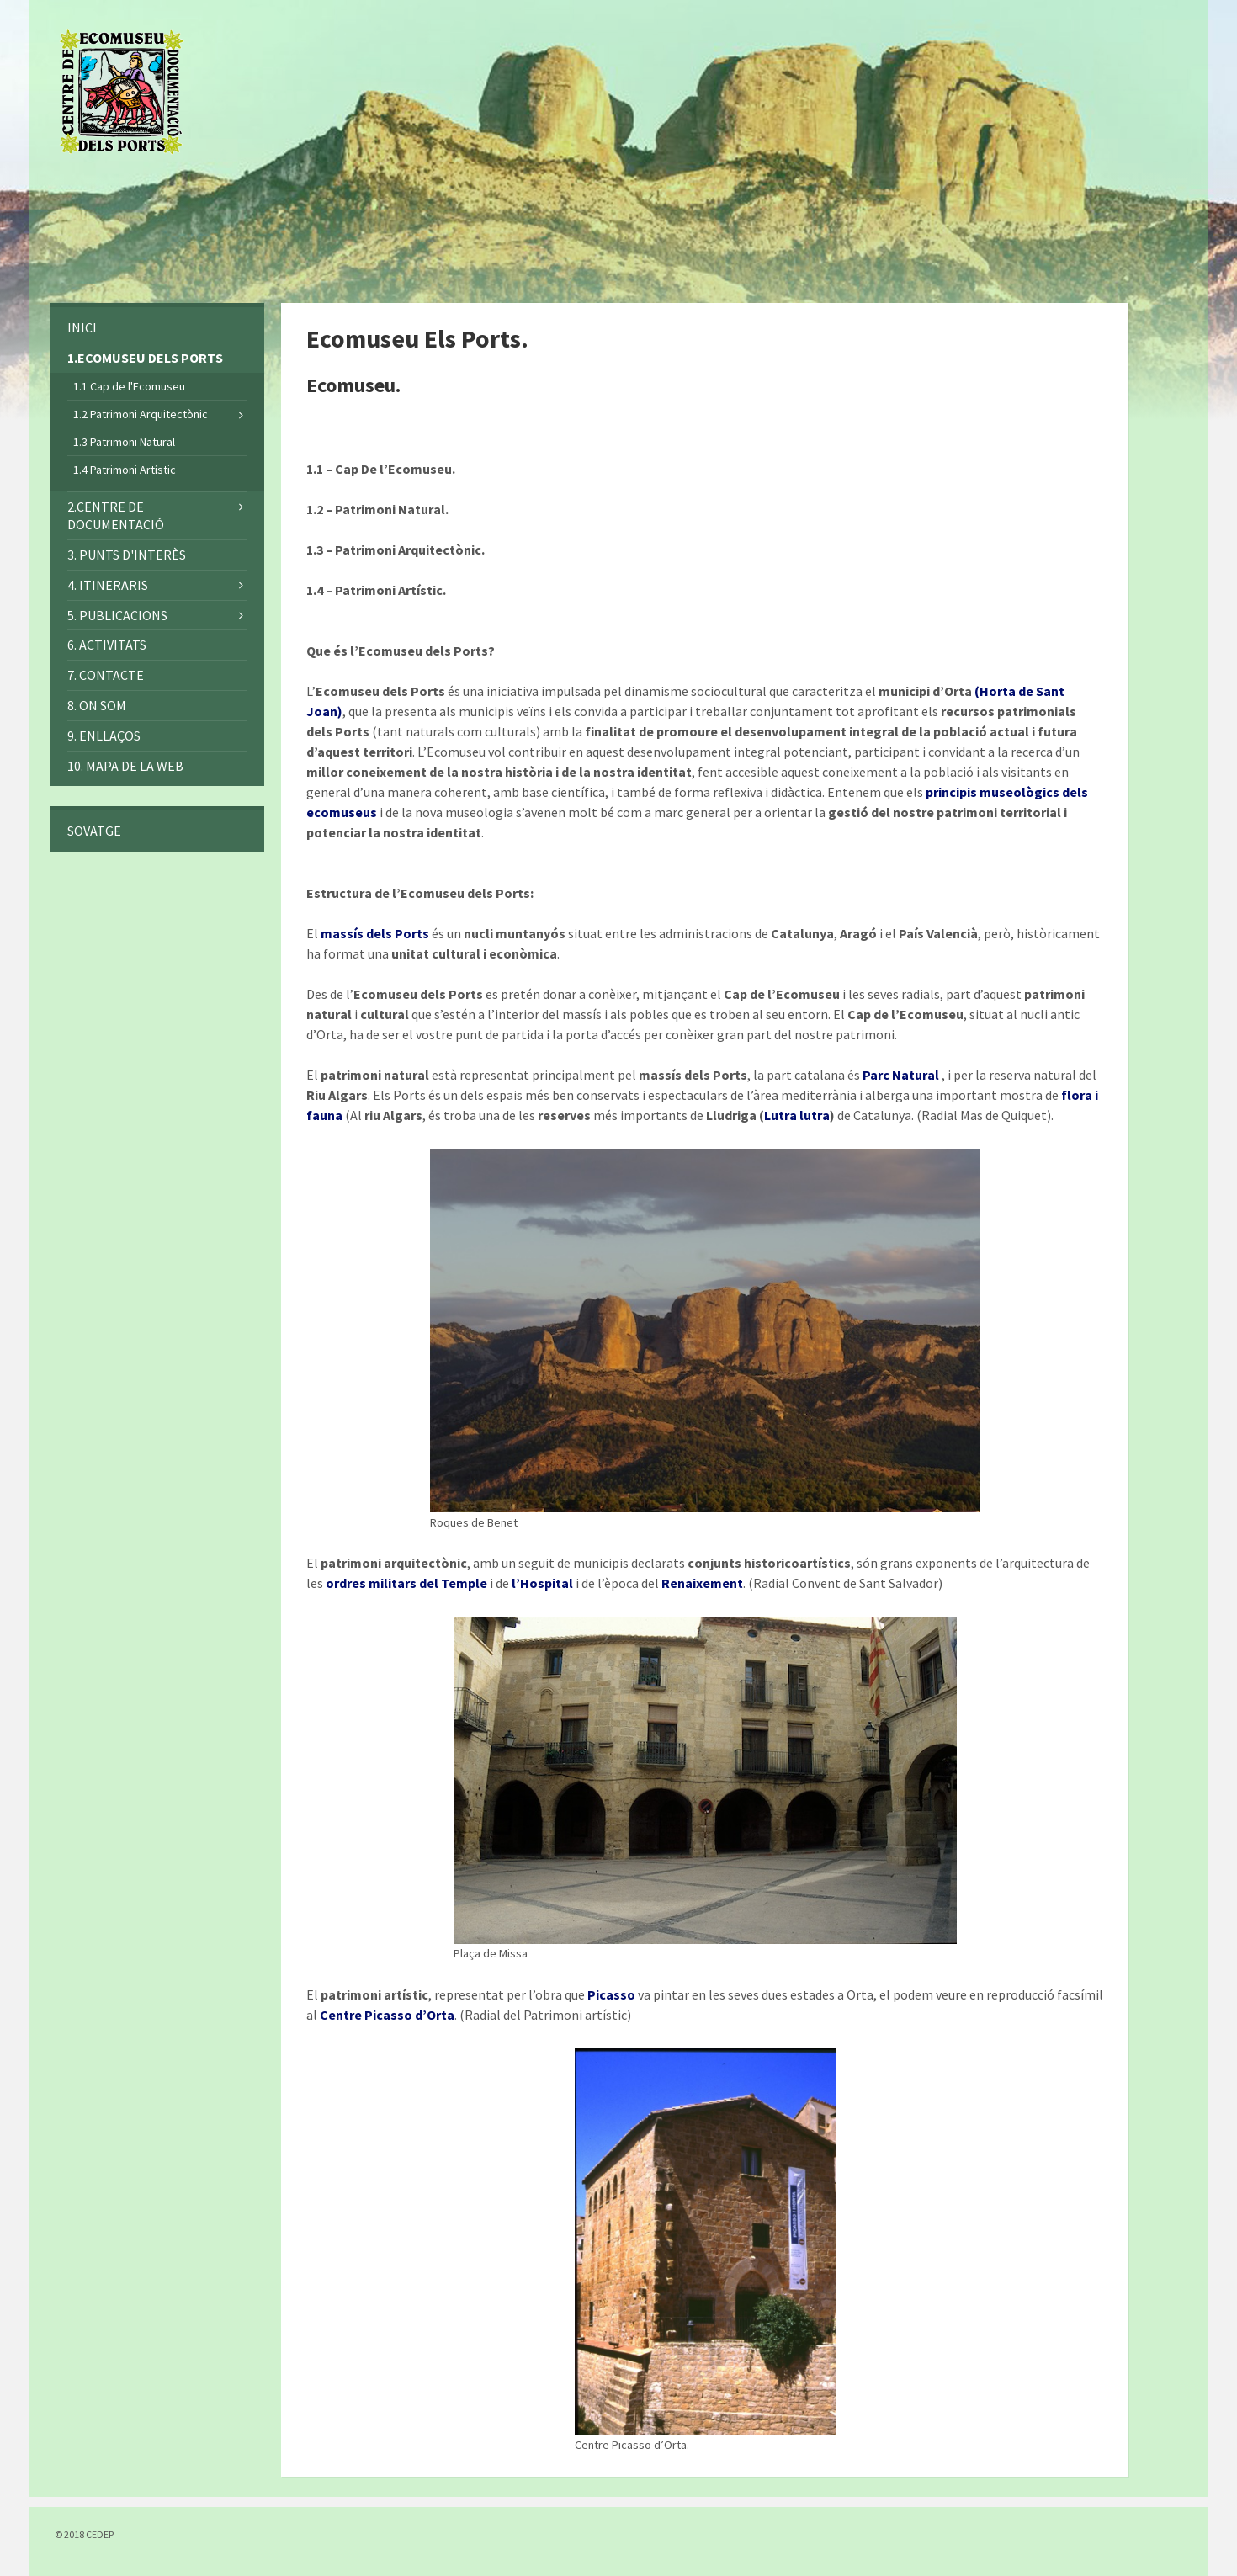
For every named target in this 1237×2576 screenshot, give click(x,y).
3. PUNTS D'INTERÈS (126, 554)
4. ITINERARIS (107, 584)
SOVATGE (94, 830)
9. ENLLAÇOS (104, 735)
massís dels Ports (375, 933)
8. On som (96, 705)
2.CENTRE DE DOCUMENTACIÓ (115, 515)
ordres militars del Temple (406, 1583)
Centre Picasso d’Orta (387, 2014)
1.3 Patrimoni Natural (124, 441)
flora (1076, 1094)
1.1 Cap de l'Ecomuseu (129, 386)
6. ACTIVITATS (106, 644)
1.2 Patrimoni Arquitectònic (140, 414)
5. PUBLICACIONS (117, 615)
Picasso (611, 1994)
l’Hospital (542, 1583)
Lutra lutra (797, 1115)
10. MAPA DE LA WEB (125, 765)
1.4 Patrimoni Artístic (124, 469)
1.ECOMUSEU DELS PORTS (145, 357)
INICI (82, 327)
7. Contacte (105, 675)
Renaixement (702, 1583)
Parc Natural (901, 1074)
